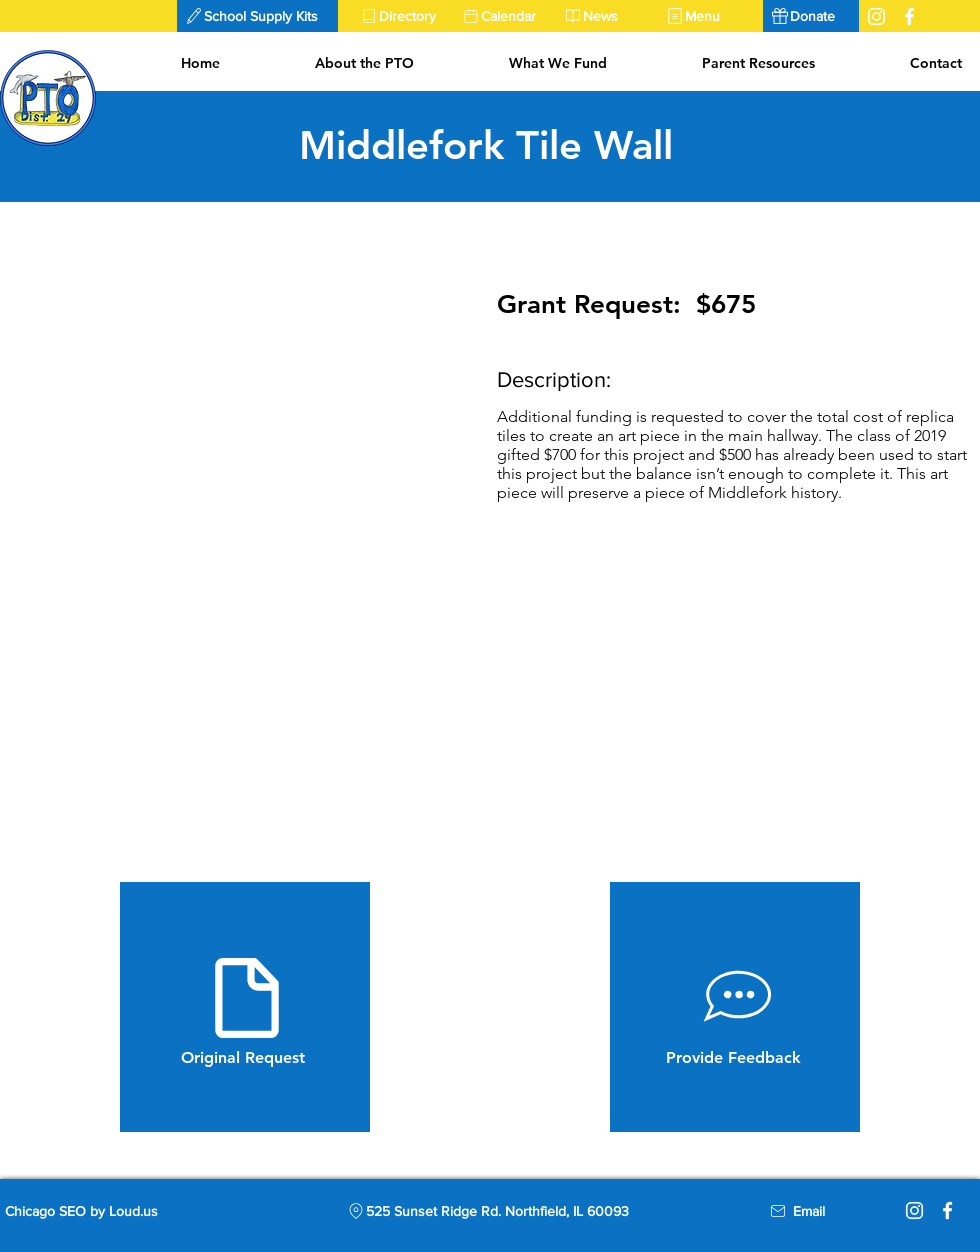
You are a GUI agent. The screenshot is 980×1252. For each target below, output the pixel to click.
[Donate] (811, 16)
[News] (607, 16)
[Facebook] (947, 1210)
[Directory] (403, 16)
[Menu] (709, 16)
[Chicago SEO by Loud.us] (98, 1211)
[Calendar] (505, 16)
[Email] (809, 1211)
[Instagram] (914, 1210)
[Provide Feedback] (735, 1007)
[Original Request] (245, 1007)
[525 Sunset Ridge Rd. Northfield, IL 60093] (487, 1211)
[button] (257, 16)
